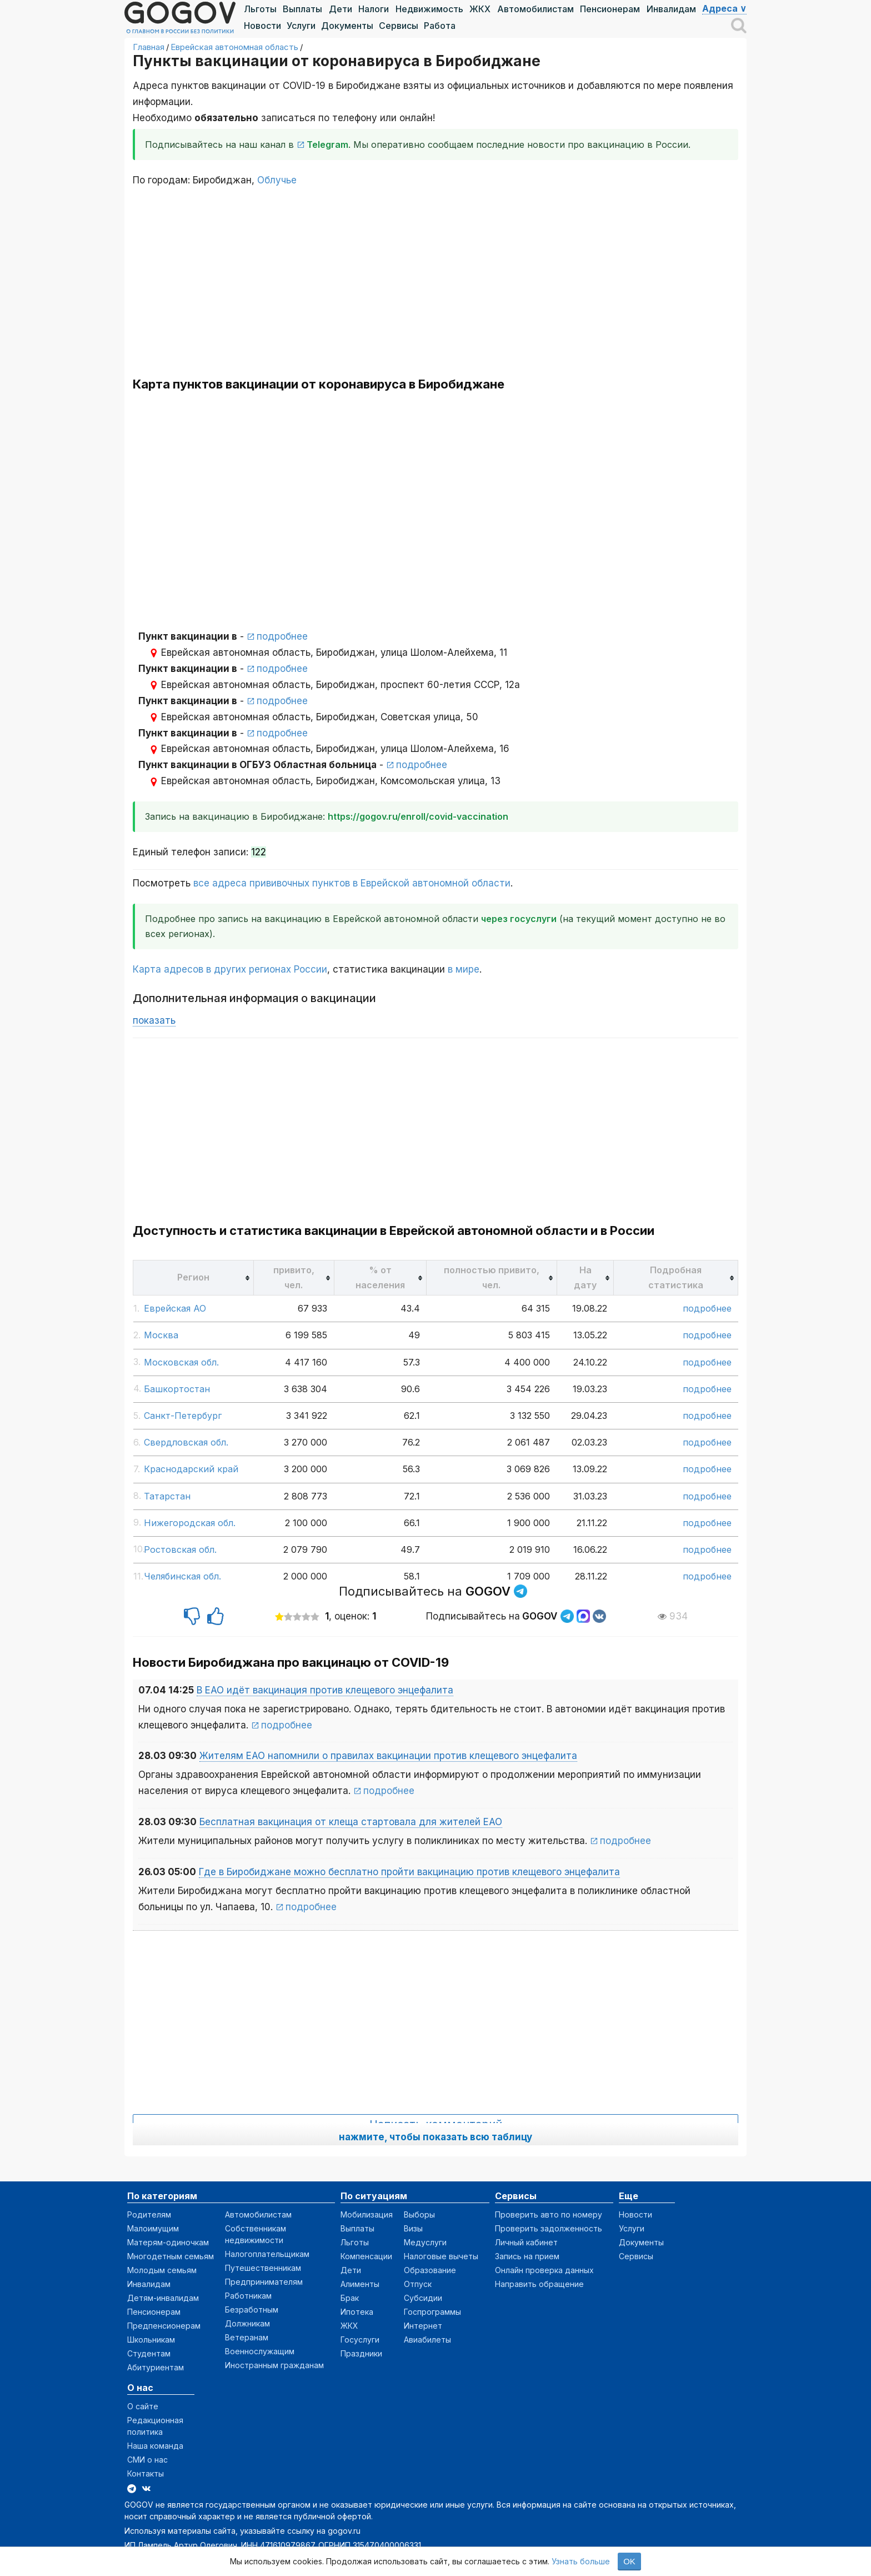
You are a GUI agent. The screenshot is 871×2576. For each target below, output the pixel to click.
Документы (347, 25)
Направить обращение (539, 2284)
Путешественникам (263, 2268)
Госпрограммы (432, 2311)
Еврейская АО (175, 1308)
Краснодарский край (191, 1468)
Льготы (260, 8)
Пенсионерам (610, 8)
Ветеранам (246, 2337)
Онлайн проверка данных (544, 2270)
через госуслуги (519, 918)
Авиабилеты (427, 2339)
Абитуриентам (155, 2367)
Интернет (423, 2325)
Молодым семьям (162, 2270)
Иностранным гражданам (274, 2365)
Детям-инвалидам (163, 2298)
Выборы (419, 2214)
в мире (463, 969)
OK (629, 2561)
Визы (413, 2228)
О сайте (142, 2406)
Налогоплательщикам (267, 2254)
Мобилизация (367, 2214)
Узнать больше (581, 2561)
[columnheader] (193, 1277)
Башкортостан (177, 1388)
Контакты (145, 2473)
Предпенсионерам (164, 2325)
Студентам (149, 2353)
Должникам (247, 2323)
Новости (262, 25)
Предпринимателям (264, 2281)
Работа (439, 25)
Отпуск (418, 2284)
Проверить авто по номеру (548, 2214)
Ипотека (357, 2311)
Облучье (277, 180)
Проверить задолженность (548, 2228)
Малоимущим (153, 2228)
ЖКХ (479, 8)
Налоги (373, 8)
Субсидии (423, 2298)
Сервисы (398, 25)
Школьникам (151, 2339)
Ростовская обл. (180, 1549)
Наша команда (155, 2445)
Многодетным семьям (170, 2256)
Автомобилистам (535, 8)
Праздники (361, 2353)
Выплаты (302, 8)
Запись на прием (527, 2256)
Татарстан (167, 1496)
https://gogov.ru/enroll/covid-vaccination (418, 816)
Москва (161, 1335)
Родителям (149, 2214)
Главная (148, 47)
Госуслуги (360, 2339)
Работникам (248, 2295)
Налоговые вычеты (441, 2256)
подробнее (282, 636)
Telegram (327, 144)
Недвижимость (429, 8)
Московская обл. (181, 1362)
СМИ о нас (147, 2459)
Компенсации (366, 2256)
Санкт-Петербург (183, 1415)
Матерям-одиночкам (168, 2242)
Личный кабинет (526, 2242)
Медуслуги (425, 2242)
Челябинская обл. (182, 1576)
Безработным (251, 2309)
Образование (430, 2270)
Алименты (360, 2284)
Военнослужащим (259, 2351)
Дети (340, 8)
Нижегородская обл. (190, 1522)
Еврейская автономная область (234, 47)
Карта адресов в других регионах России (230, 969)
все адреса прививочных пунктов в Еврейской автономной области (351, 883)
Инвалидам (671, 8)
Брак (350, 2298)
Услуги (301, 25)
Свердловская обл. (186, 1442)
